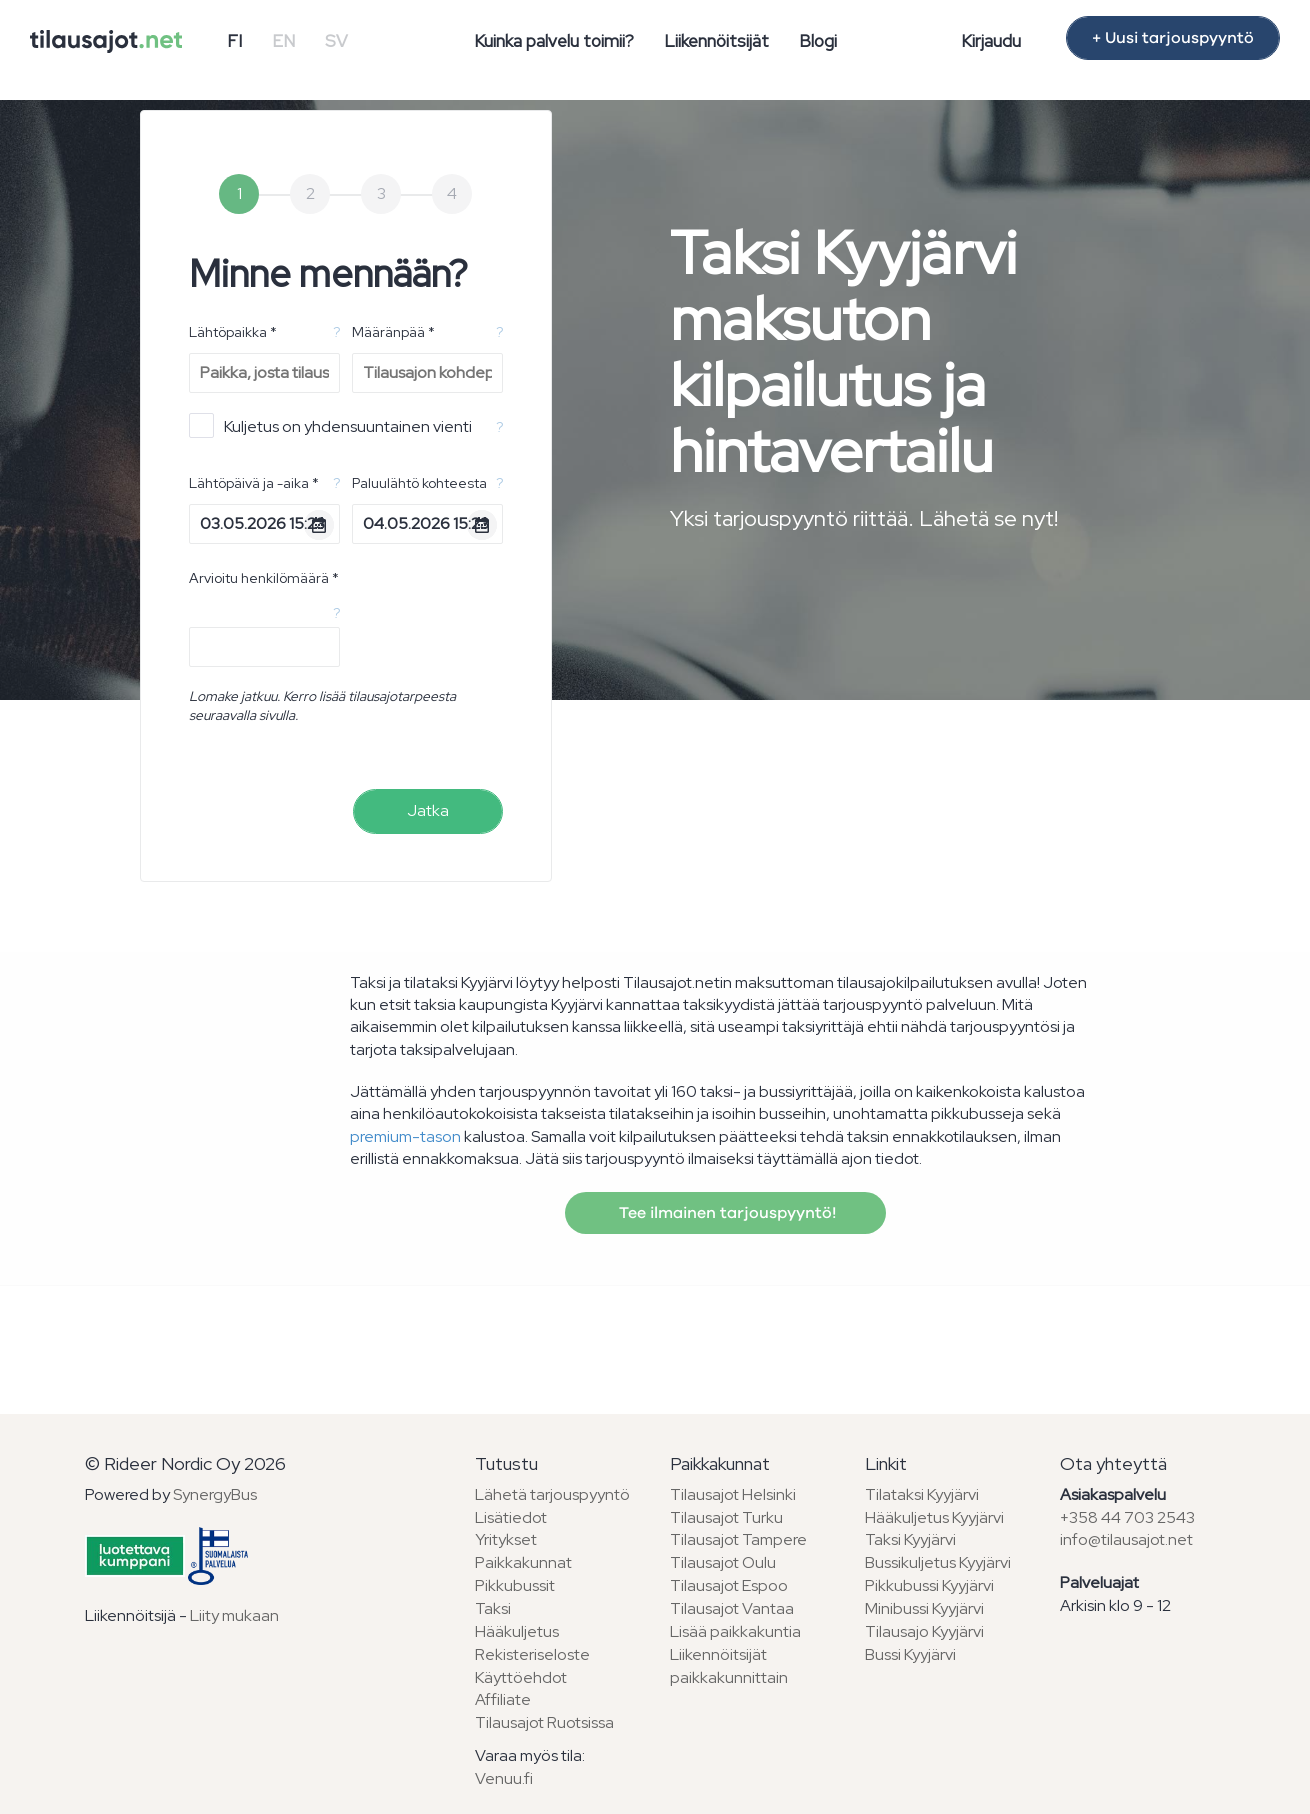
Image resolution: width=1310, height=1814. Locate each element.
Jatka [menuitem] (428, 810)
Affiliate (503, 1699)
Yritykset (506, 1539)
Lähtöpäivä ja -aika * (254, 483)
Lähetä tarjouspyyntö (552, 1494)
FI (234, 41)
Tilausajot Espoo (729, 1585)
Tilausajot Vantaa (732, 1608)
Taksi (493, 1608)
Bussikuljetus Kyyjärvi (938, 1562)
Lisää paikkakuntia (735, 1631)
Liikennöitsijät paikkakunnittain (729, 1666)
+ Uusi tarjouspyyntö (1173, 38)
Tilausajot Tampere (738, 1539)
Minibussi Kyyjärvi (924, 1608)
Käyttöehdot (521, 1677)
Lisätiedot (511, 1517)
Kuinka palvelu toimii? (554, 41)
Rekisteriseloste (532, 1654)
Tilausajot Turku (726, 1517)
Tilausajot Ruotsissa (544, 1722)
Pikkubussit (515, 1585)
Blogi (818, 41)
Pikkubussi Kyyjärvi (929, 1585)
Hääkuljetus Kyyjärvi (934, 1517)
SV (336, 41)
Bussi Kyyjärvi (910, 1654)
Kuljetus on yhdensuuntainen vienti (330, 425)
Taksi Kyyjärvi (910, 1539)
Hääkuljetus (517, 1631)
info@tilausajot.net (1126, 1539)
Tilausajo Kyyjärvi (924, 1631)
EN (283, 41)
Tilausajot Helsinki (733, 1494)
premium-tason (405, 1136)
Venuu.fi (504, 1778)
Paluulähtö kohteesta (419, 483)
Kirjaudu (991, 41)
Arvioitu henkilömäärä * (264, 578)
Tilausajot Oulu (723, 1562)
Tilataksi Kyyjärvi (922, 1494)
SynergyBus (215, 1494)
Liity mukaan (234, 1615)
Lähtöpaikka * (233, 332)
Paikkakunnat (523, 1562)
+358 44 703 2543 (1127, 1517)
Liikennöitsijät (716, 41)
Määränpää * (393, 332)
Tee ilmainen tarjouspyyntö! (725, 1213)
